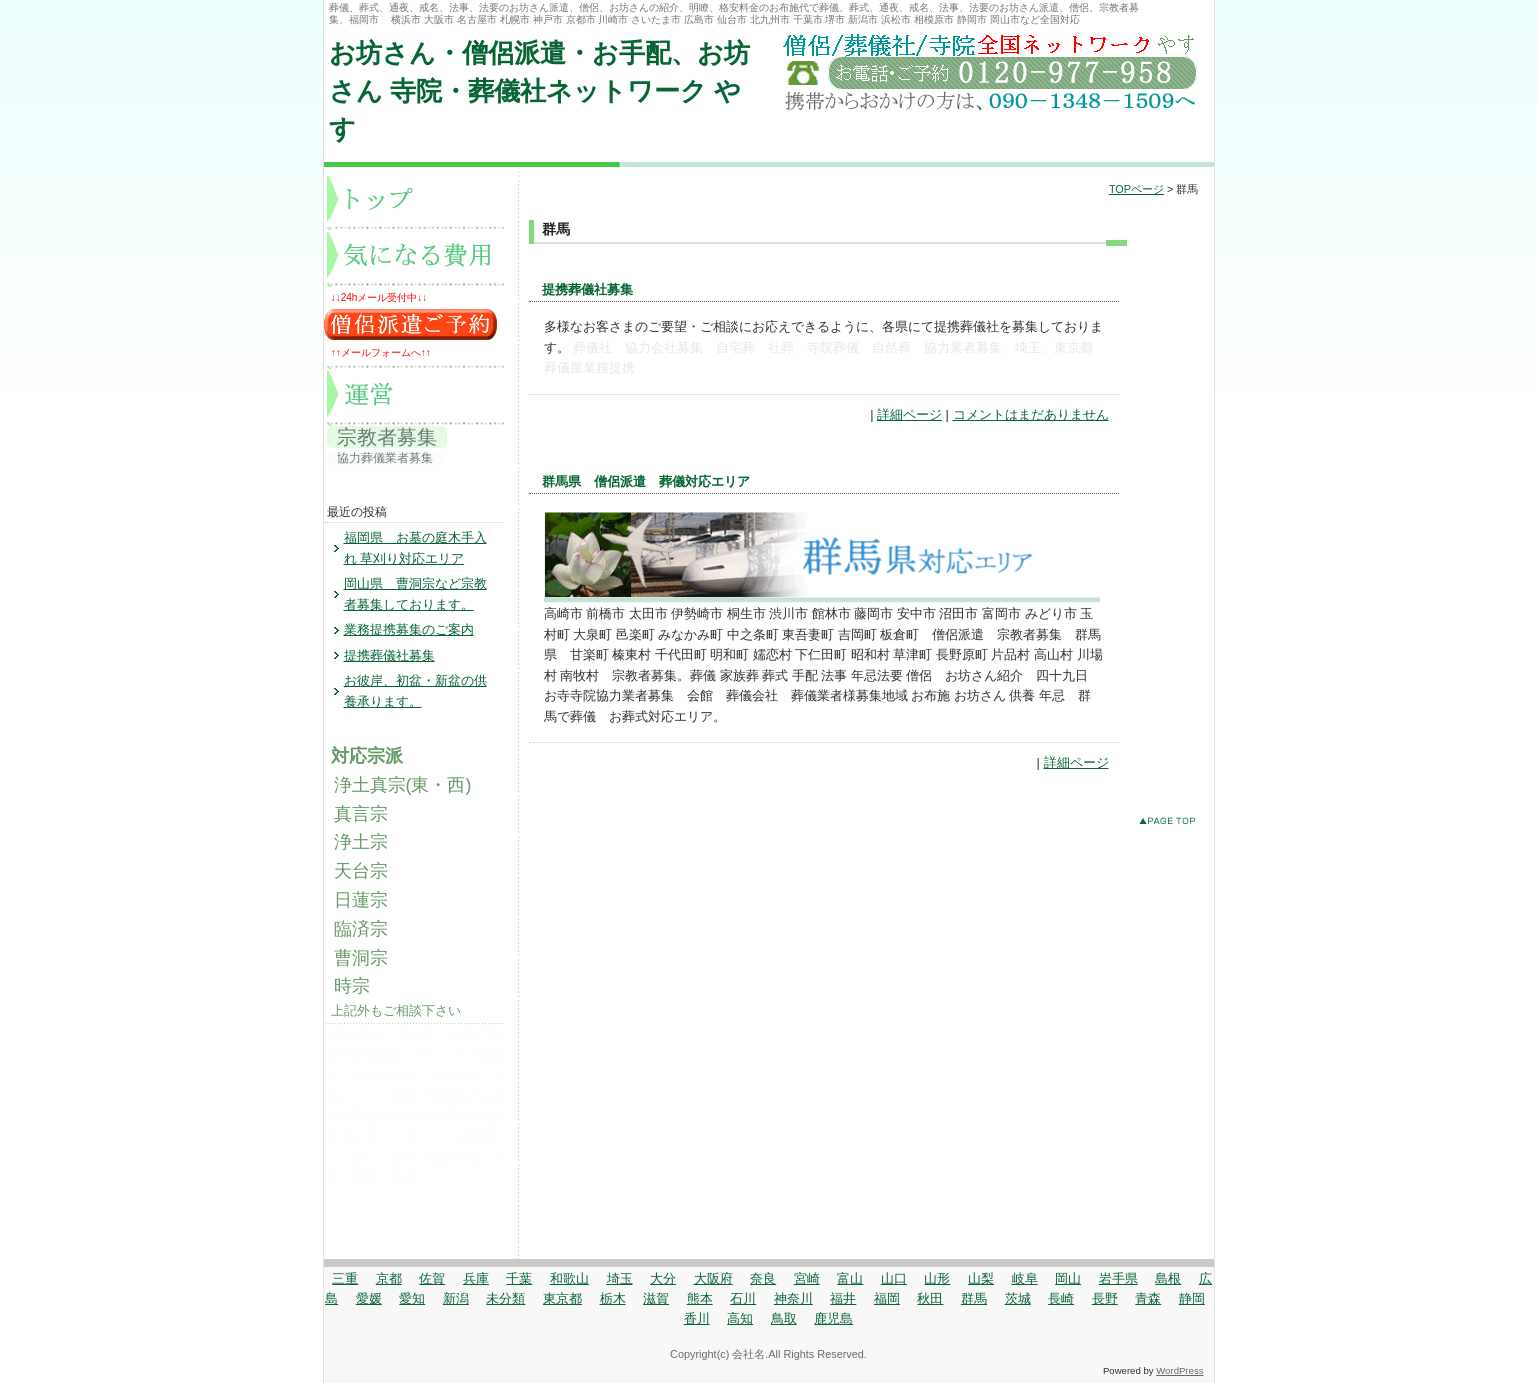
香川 (697, 1318)
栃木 (613, 1298)
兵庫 (476, 1278)
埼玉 (620, 1278)
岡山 (1068, 1278)
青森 (1148, 1298)
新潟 (456, 1298)
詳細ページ (909, 414)
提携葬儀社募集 (587, 289)
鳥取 (784, 1318)
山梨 (981, 1278)
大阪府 (713, 1278)
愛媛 (369, 1298)
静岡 (1192, 1298)
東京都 (562, 1298)
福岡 (887, 1298)
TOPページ (1136, 189)
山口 (894, 1278)
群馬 (974, 1298)
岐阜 (1025, 1278)
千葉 (519, 1278)
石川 (743, 1298)
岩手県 (1118, 1278)
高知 (740, 1318)
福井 (843, 1298)
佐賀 (432, 1278)
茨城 (1018, 1298)
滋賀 (656, 1298)
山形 (937, 1278)
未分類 (505, 1298)
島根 (1168, 1278)
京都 (389, 1278)
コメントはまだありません (1031, 414)
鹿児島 (833, 1318)
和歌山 (569, 1278)
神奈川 (793, 1298)
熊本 (700, 1298)
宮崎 (807, 1278)
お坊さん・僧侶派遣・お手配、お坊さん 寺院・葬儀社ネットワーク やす (539, 91)
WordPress (1179, 1370)
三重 (345, 1278)
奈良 (763, 1278)
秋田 (930, 1298)
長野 (1105, 1298)
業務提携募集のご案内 (409, 629)
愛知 (412, 1298)
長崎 (1061, 1298)
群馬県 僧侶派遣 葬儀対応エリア (646, 481)
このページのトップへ (1171, 824)
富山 (850, 1278)
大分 (663, 1278)
